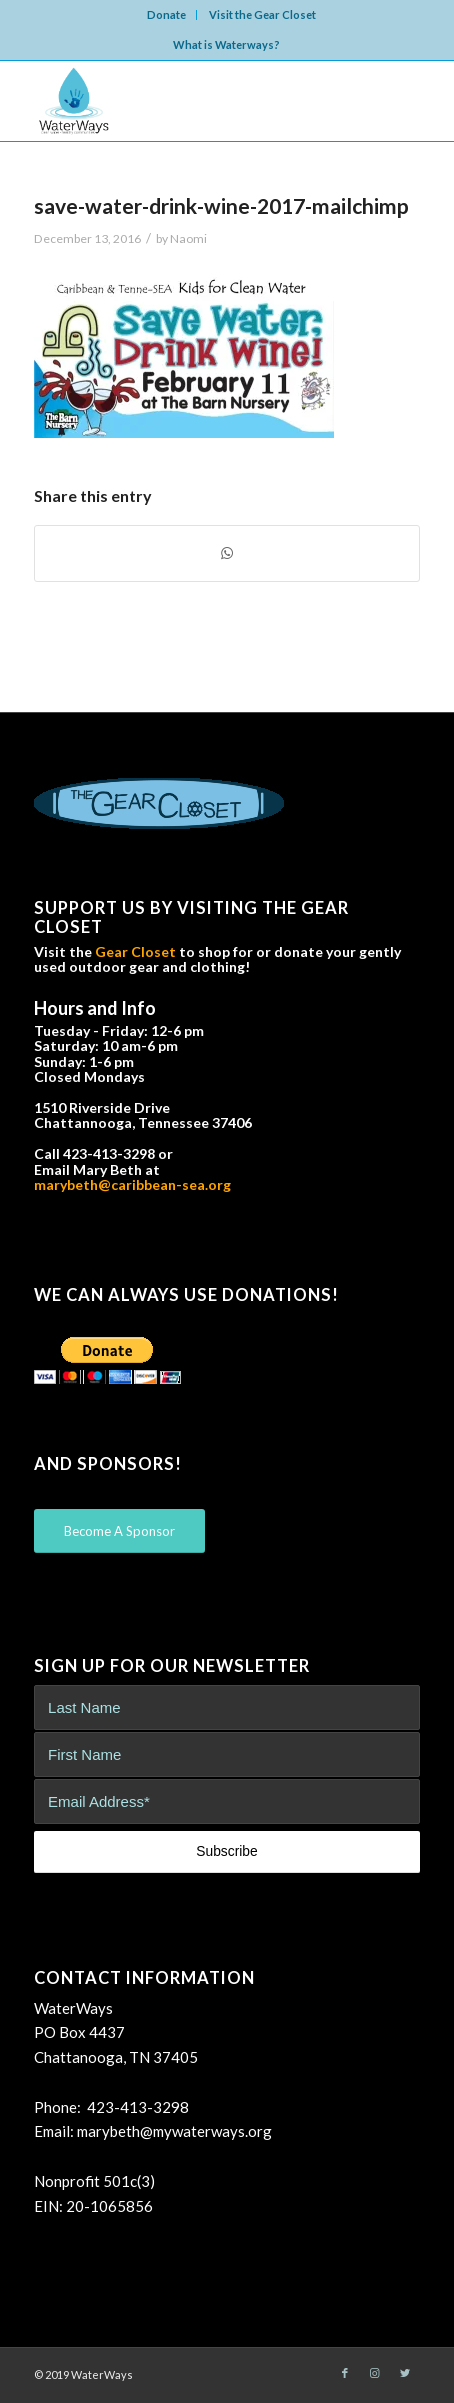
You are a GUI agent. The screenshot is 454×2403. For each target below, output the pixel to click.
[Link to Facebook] (345, 2373)
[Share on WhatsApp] (227, 553)
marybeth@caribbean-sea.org (132, 1184)
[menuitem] (167, 15)
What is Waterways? (226, 44)
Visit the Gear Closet (262, 14)
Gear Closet (135, 951)
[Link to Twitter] (405, 2373)
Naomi (188, 238)
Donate (166, 14)
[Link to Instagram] (375, 2373)
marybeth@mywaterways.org (174, 2131)
